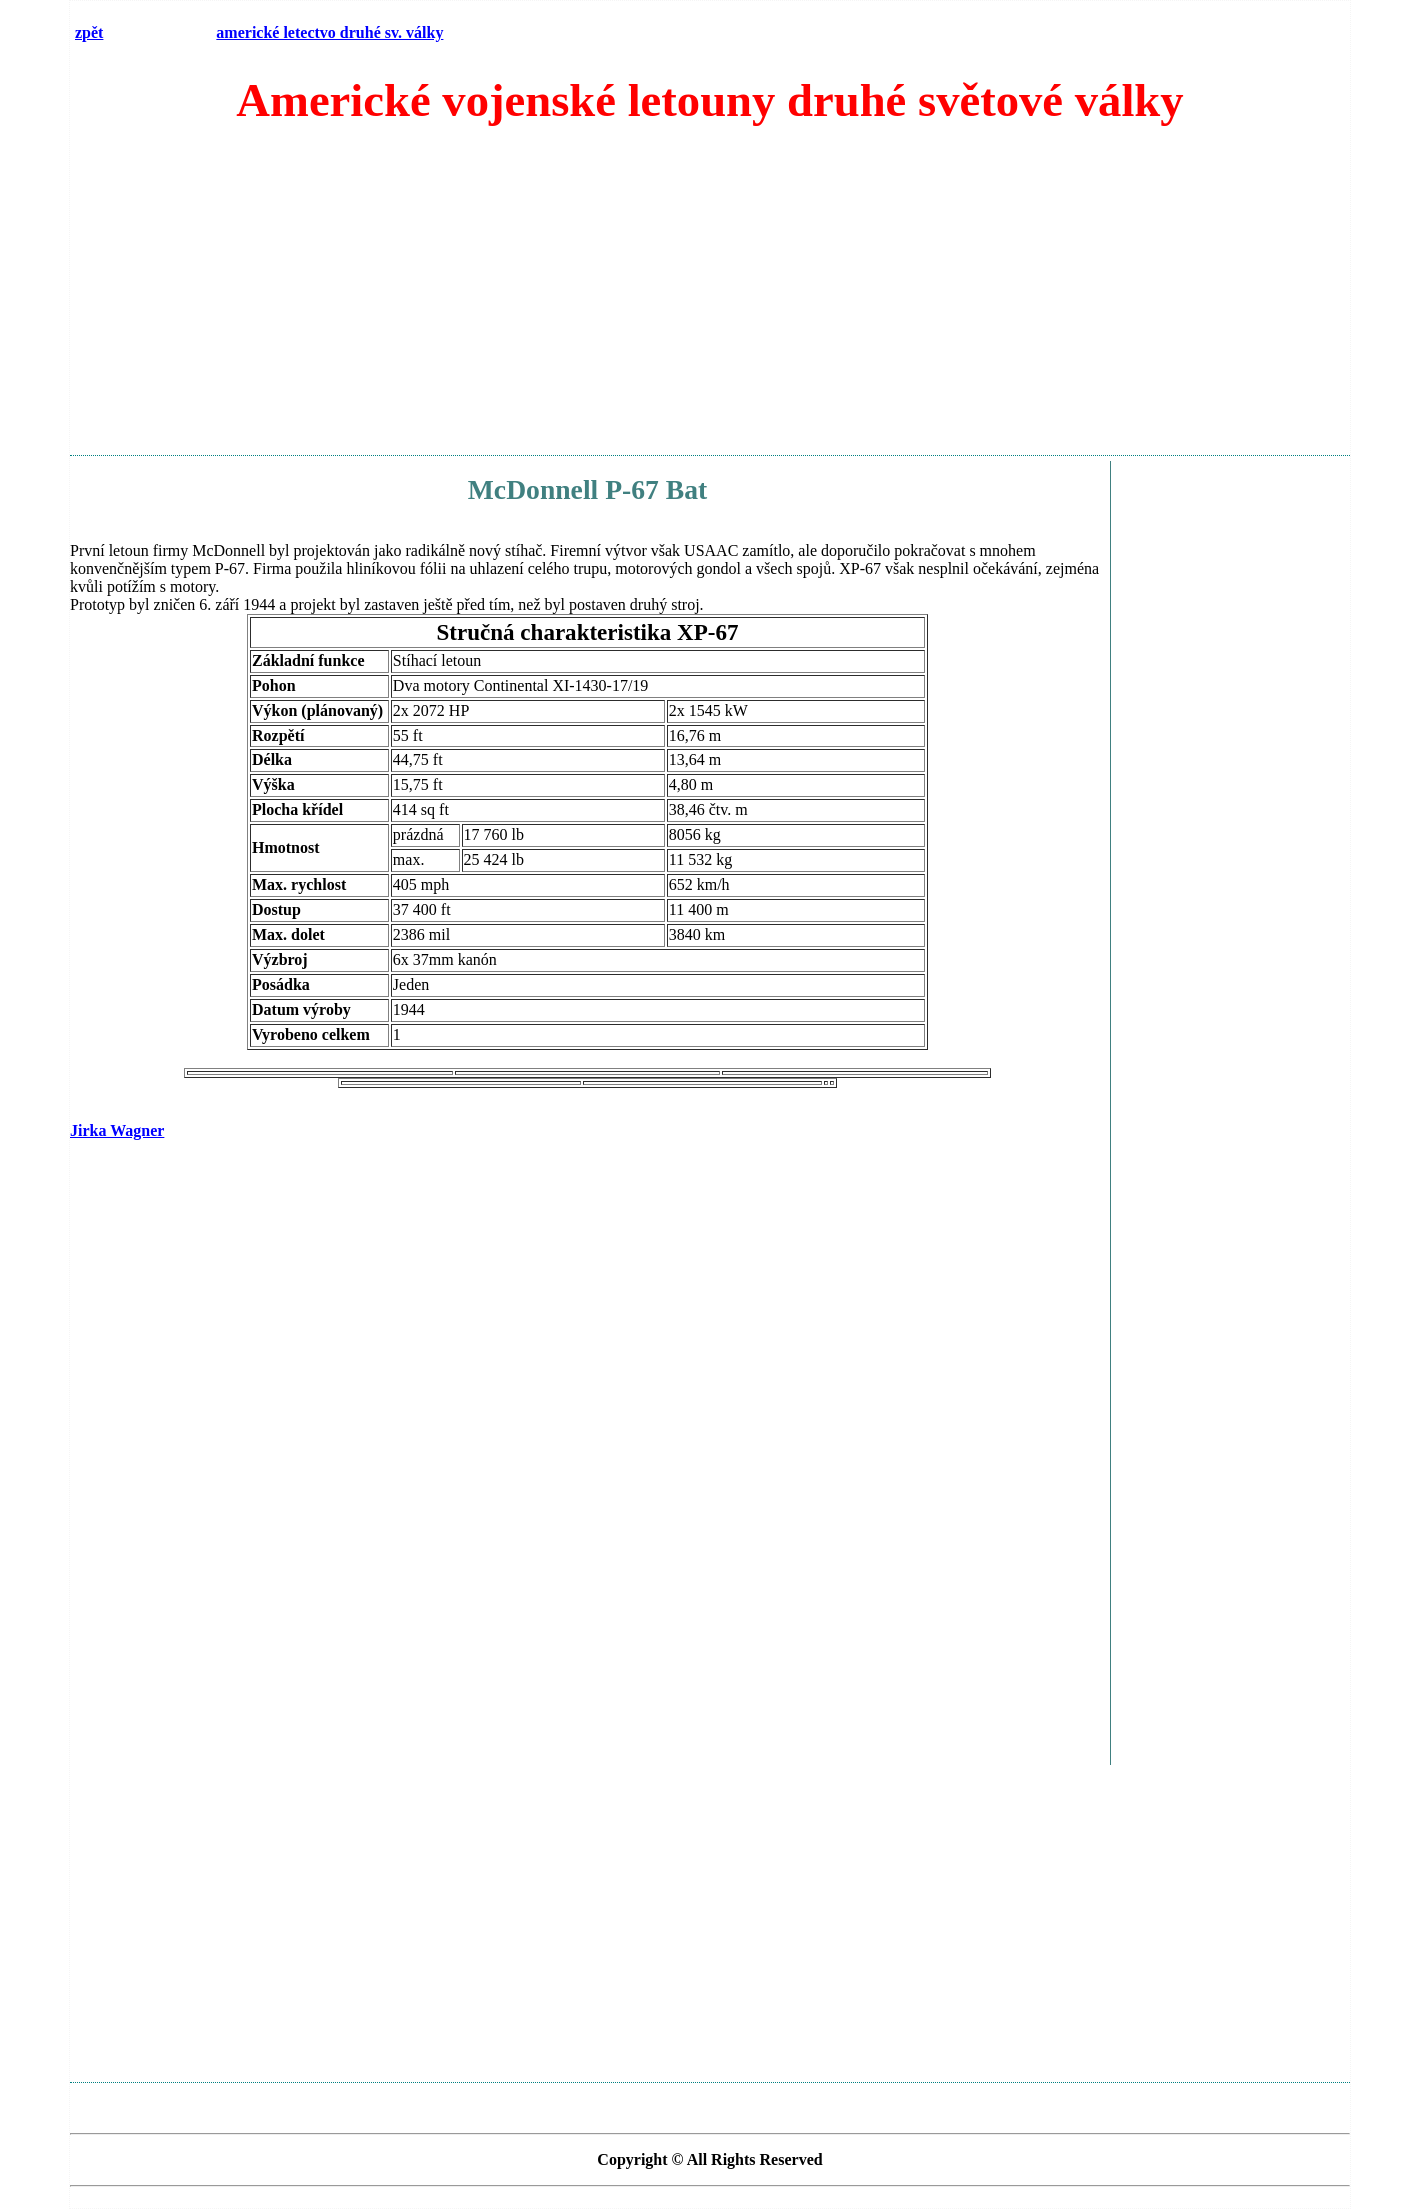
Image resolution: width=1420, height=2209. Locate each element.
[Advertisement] (710, 299)
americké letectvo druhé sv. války (329, 32)
